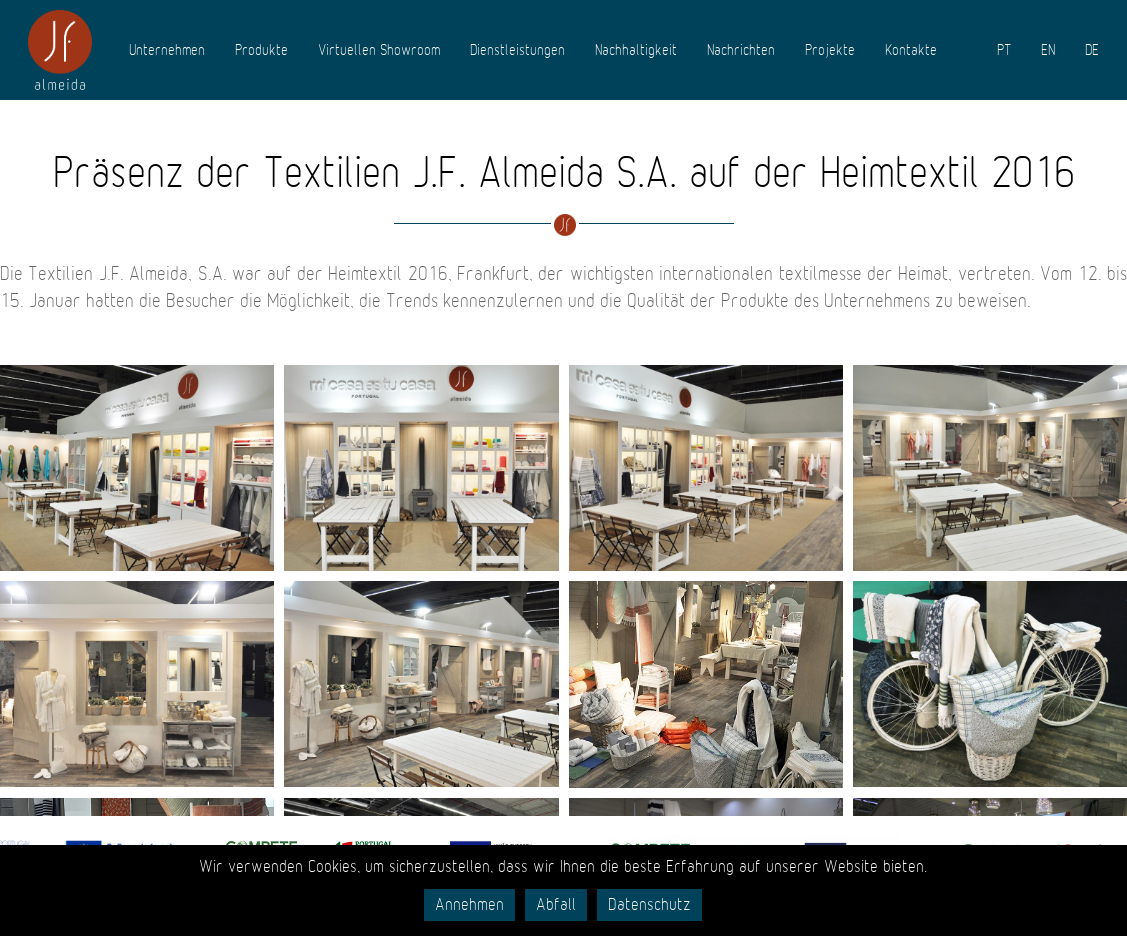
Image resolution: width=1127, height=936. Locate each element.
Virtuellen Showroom (379, 50)
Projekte (830, 50)
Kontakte (911, 50)
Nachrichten (741, 50)
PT (1004, 50)
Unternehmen (167, 50)
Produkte (261, 50)
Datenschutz (649, 905)
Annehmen (469, 905)
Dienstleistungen (517, 50)
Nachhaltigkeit (636, 50)
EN (1048, 50)
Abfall (556, 905)
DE (1092, 50)
